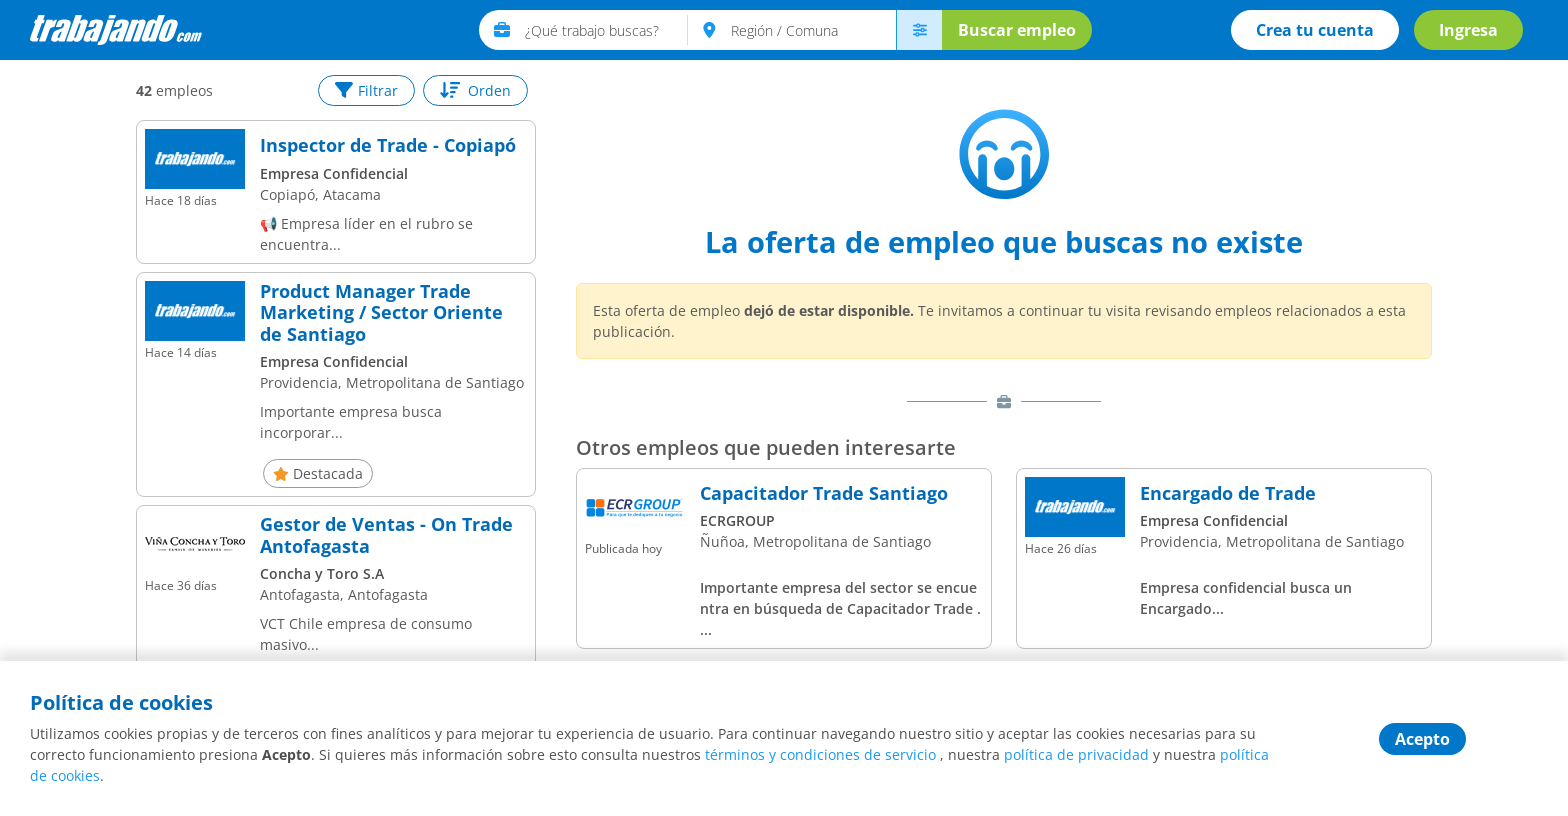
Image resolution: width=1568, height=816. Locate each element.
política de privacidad (1076, 754)
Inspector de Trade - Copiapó (388, 146)
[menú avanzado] (919, 30)
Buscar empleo (1017, 30)
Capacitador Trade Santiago (824, 494)
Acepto (1422, 739)
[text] (606, 30)
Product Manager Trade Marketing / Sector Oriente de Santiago (381, 313)
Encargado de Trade (1228, 494)
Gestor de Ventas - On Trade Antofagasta (386, 535)
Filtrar (366, 90)
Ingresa (1468, 30)
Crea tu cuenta (1315, 30)
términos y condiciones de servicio (820, 754)
